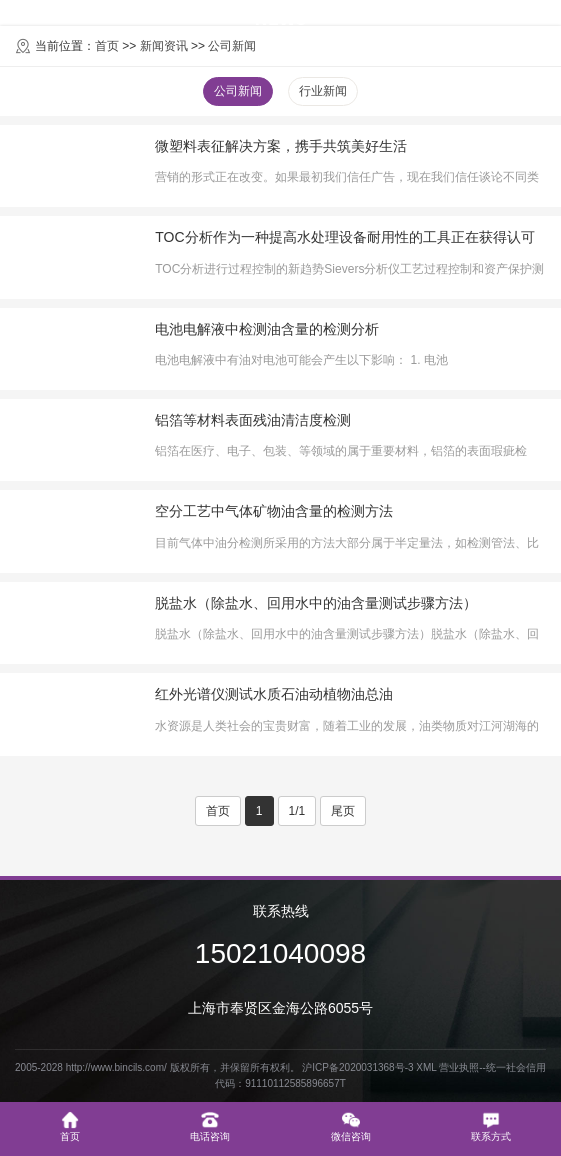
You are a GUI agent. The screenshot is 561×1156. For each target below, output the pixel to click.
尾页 (343, 811)
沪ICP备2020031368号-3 (357, 1067)
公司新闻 (238, 91)
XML (426, 1067)
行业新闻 (323, 91)
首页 (218, 811)
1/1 (297, 811)
